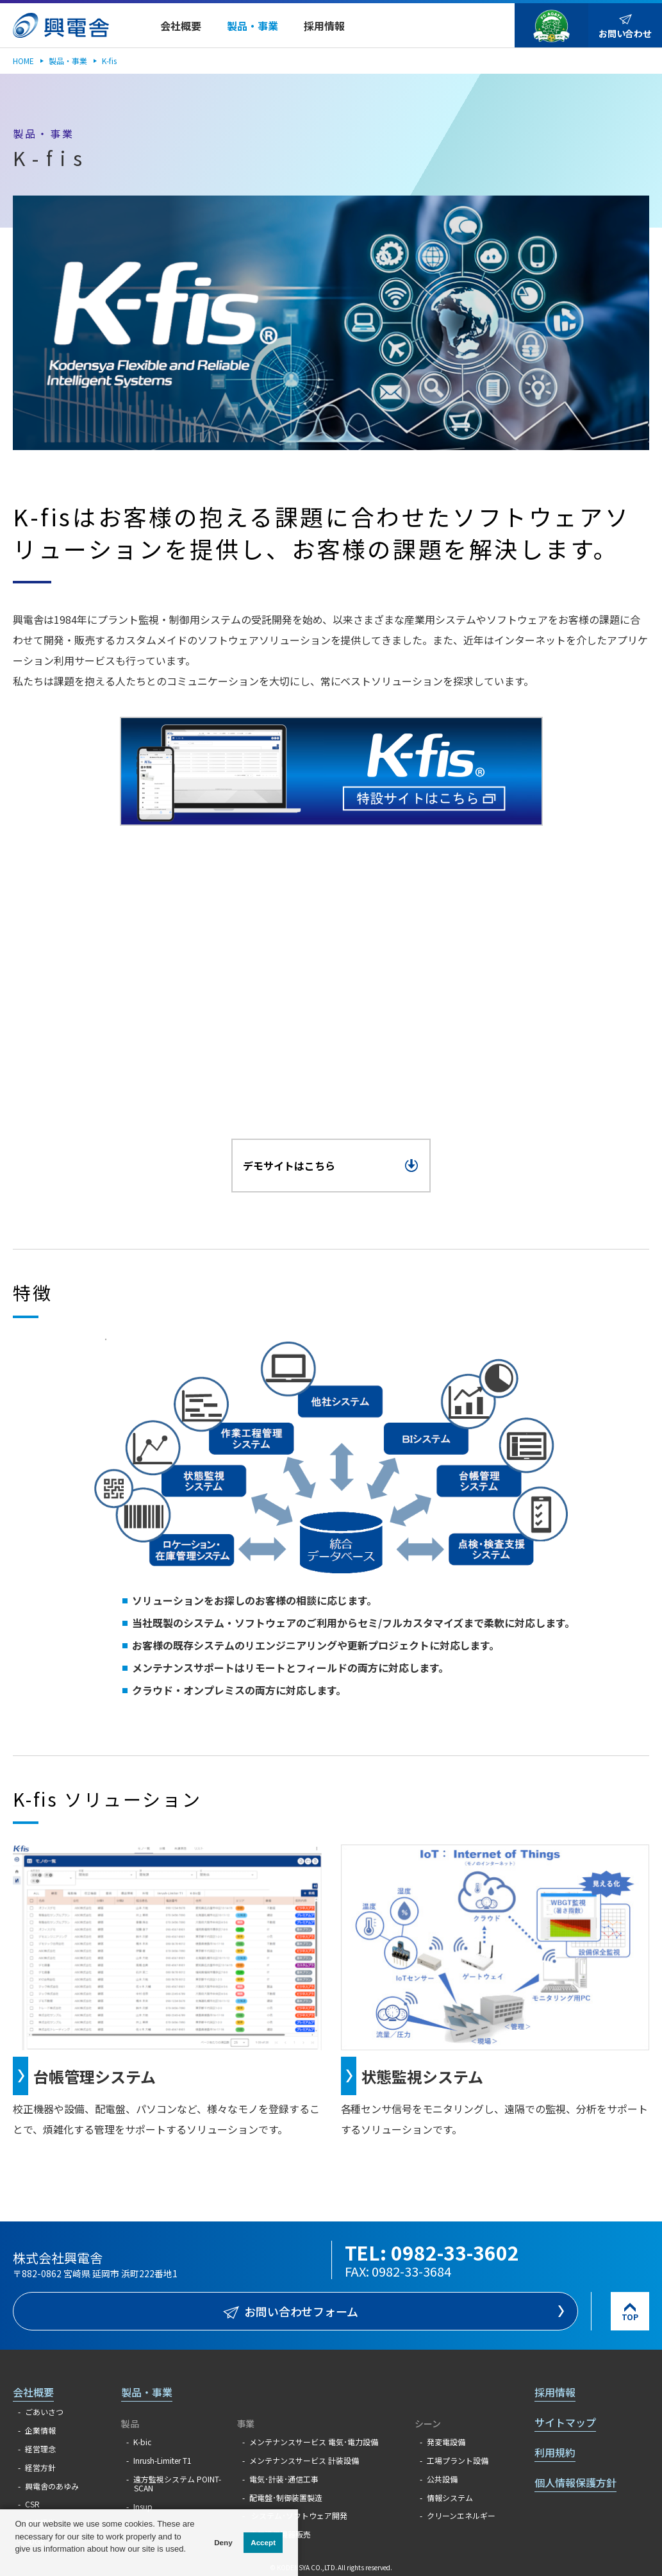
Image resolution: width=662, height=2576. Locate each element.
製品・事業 (68, 60)
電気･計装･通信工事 (284, 2478)
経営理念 (40, 2448)
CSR (32, 2503)
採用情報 (554, 2392)
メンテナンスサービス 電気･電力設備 (313, 2441)
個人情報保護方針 (575, 2482)
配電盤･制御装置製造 (285, 2497)
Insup (143, 2506)
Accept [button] (263, 2542)
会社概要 (33, 2392)
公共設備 (442, 2478)
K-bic (142, 2441)
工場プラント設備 (457, 2460)
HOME (23, 60)
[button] (16, 2562)
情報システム (450, 2497)
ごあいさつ (44, 2411)
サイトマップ (565, 2422)
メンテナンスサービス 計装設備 (304, 2460)
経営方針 (40, 2467)
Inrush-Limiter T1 (162, 2460)
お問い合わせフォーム (301, 2311)
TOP (630, 2316)
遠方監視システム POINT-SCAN (177, 2483)
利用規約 (554, 2452)
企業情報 (40, 2430)
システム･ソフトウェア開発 (298, 2515)
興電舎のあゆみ (52, 2485)
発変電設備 (446, 2441)
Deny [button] (223, 2542)
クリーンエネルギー (461, 2515)
